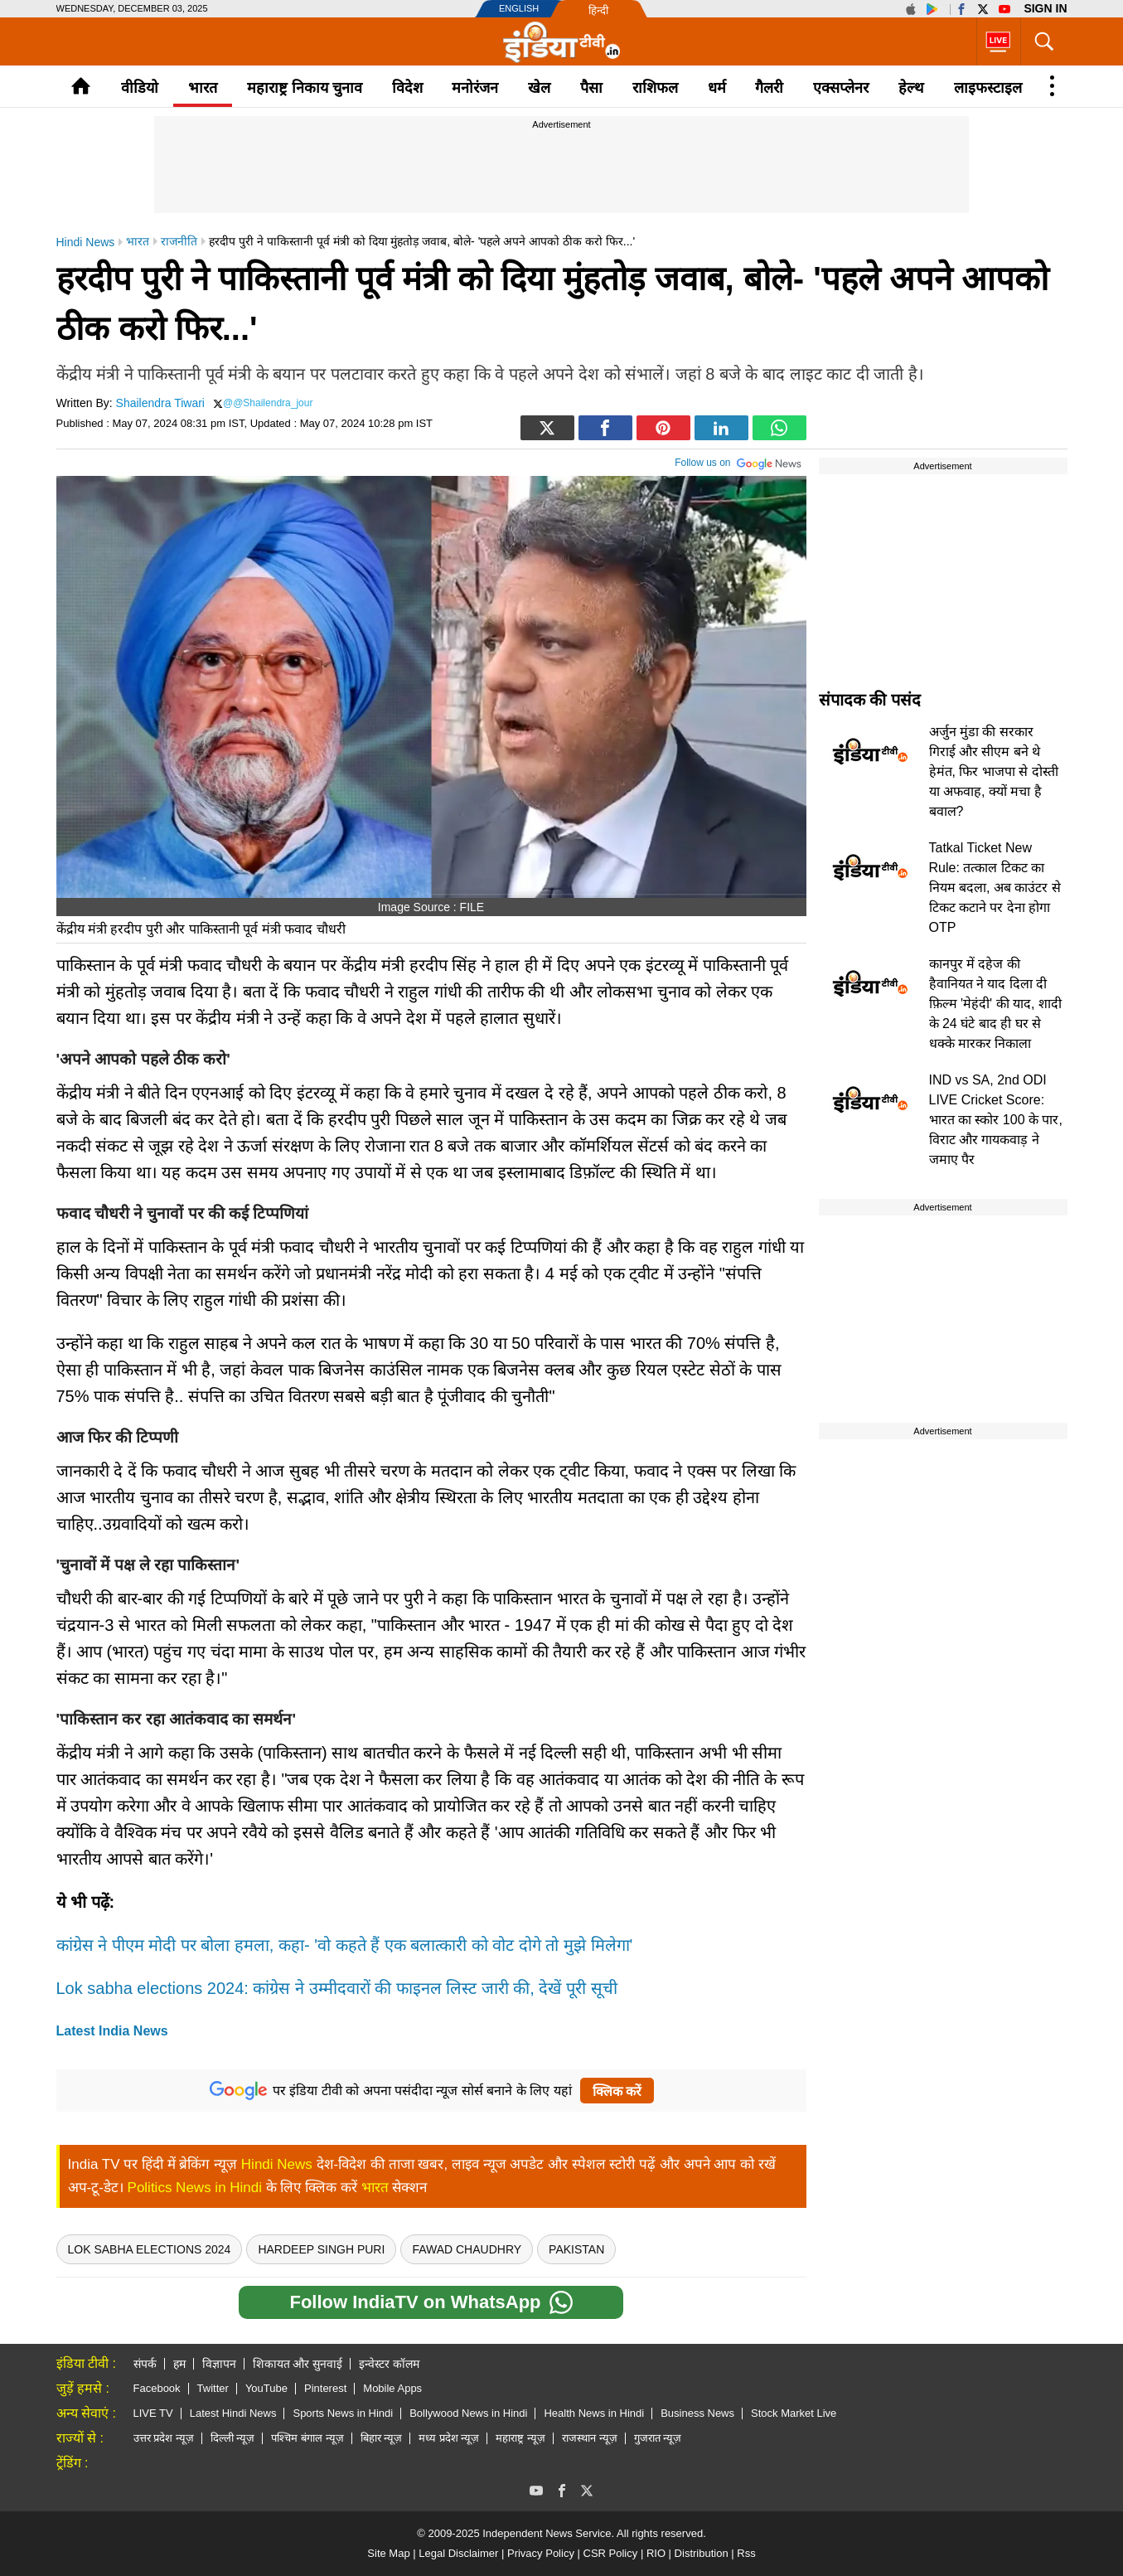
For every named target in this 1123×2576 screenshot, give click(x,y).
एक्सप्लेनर (841, 88)
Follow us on (738, 461)
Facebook (157, 2388)
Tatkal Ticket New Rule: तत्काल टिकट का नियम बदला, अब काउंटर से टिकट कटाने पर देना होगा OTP (995, 887)
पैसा (591, 88)
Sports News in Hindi (343, 2413)
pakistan (576, 2249)
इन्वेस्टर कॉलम (389, 2363)
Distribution (701, 2553)
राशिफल (655, 88)
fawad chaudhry (466, 2249)
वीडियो (139, 88)
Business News (697, 2413)
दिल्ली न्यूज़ (233, 2438)
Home (80, 85)
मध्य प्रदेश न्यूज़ (449, 2438)
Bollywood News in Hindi (468, 2413)
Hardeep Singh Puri (321, 2249)
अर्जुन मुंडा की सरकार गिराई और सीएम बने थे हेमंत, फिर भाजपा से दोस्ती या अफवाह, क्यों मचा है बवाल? (993, 771)
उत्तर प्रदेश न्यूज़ (163, 2438)
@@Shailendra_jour (267, 403)
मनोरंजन (475, 88)
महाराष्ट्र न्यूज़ (520, 2438)
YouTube (266, 2388)
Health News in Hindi (594, 2413)
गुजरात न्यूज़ (658, 2438)
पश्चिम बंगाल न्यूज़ (307, 2438)
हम (179, 2363)
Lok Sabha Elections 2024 (149, 2249)
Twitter (213, 2388)
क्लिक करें (617, 2091)
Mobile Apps (392, 2388)
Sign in (1045, 8)
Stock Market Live (793, 2413)
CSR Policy (610, 2553)
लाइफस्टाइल (988, 88)
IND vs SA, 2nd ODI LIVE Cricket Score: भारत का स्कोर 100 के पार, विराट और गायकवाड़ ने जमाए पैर (995, 1120)
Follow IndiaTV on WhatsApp (430, 2302)
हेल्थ (911, 88)
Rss (746, 2553)
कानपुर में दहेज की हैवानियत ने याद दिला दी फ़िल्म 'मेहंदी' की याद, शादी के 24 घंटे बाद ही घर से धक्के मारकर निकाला (995, 1003)
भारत (202, 88)
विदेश (407, 88)
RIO (656, 2553)
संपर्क (145, 2363)
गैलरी (769, 88)
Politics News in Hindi (195, 2187)
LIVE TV (153, 2413)
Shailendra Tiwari (160, 403)
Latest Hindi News (233, 2413)
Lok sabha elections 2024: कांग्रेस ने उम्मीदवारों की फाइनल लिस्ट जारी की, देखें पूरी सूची (336, 1988)
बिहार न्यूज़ (382, 2438)
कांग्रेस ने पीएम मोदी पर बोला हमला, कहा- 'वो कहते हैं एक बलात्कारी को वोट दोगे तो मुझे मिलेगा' (344, 1945)
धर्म (717, 88)
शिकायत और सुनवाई (298, 2363)
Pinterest (325, 2388)
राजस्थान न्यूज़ (589, 2438)
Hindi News (276, 2164)
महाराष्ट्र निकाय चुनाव (304, 88)
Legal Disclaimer (458, 2553)
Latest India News (112, 2031)
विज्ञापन (219, 2363)
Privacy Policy (540, 2553)
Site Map (388, 2553)
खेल (539, 88)
